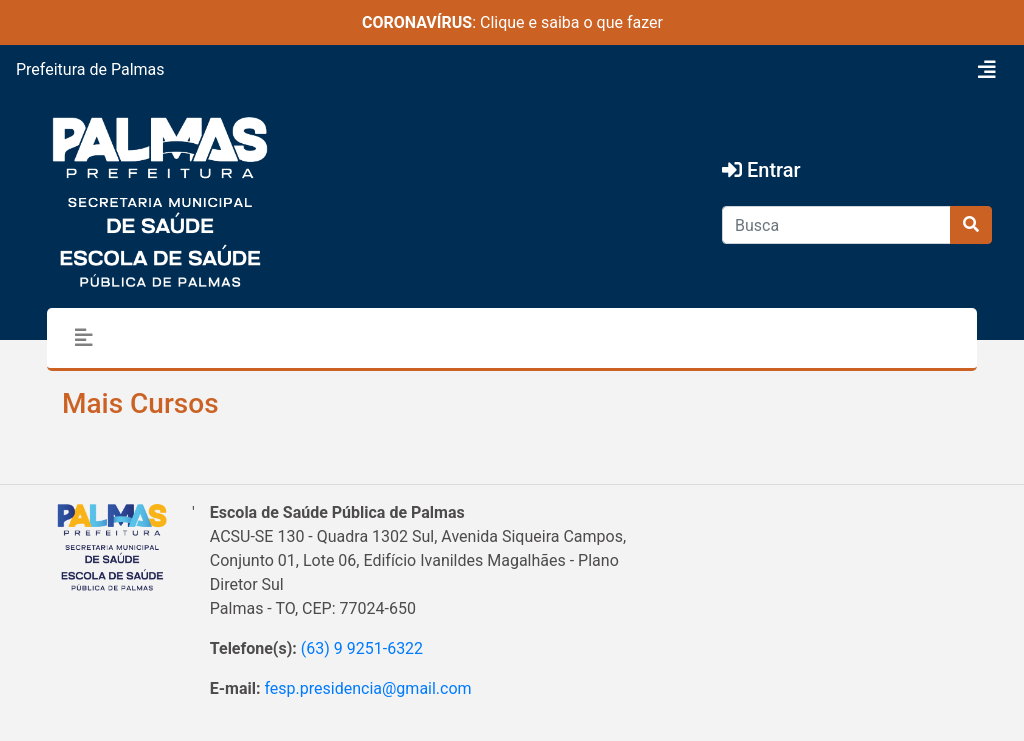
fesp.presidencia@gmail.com (367, 688)
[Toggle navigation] (987, 70)
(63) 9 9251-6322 (362, 648)
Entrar (761, 170)
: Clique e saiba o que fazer (512, 22)
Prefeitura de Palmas (90, 69)
